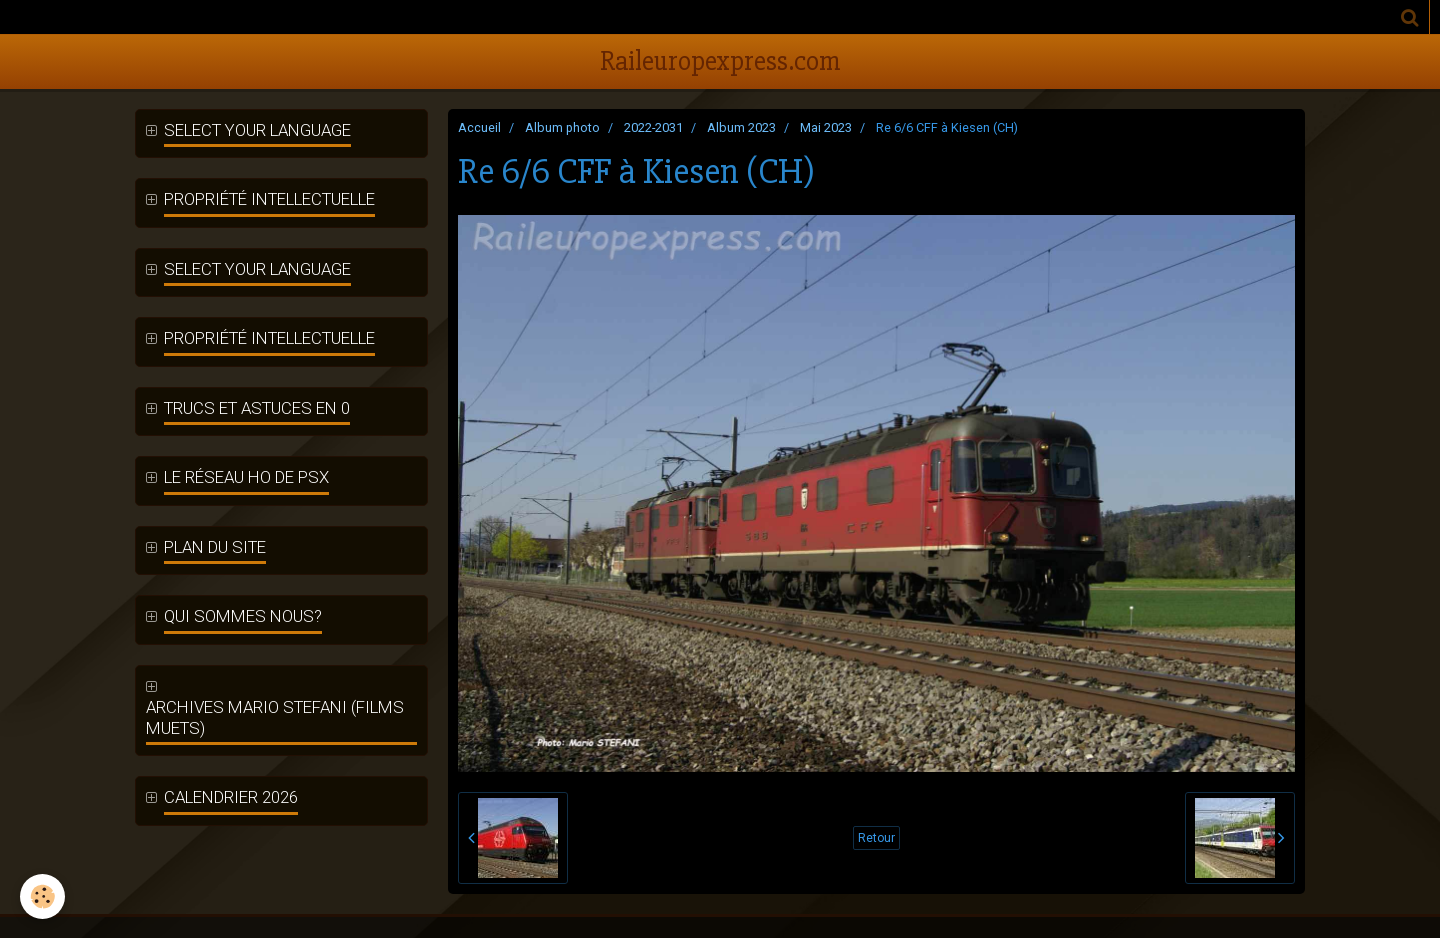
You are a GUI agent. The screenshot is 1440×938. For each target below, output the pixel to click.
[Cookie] (42, 896)
